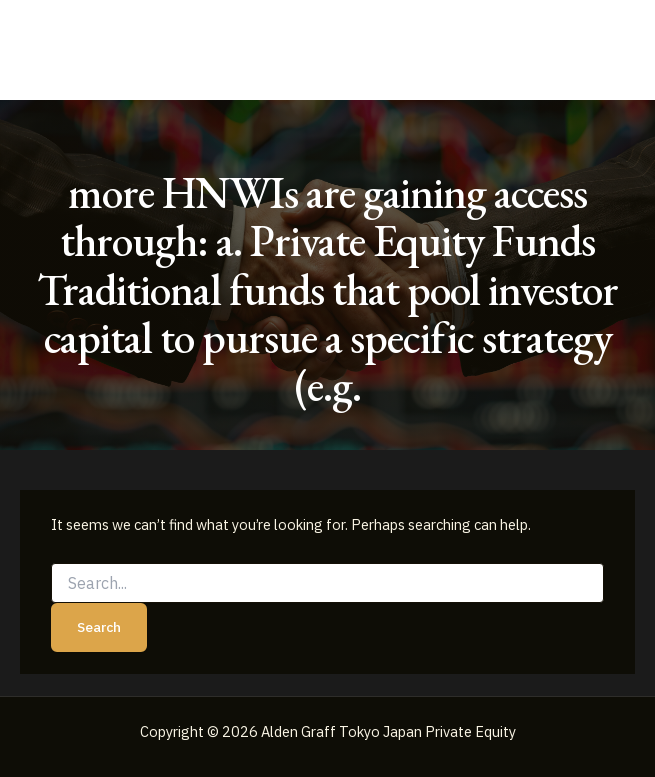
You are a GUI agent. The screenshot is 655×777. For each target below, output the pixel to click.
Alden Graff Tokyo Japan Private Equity (230, 49)
